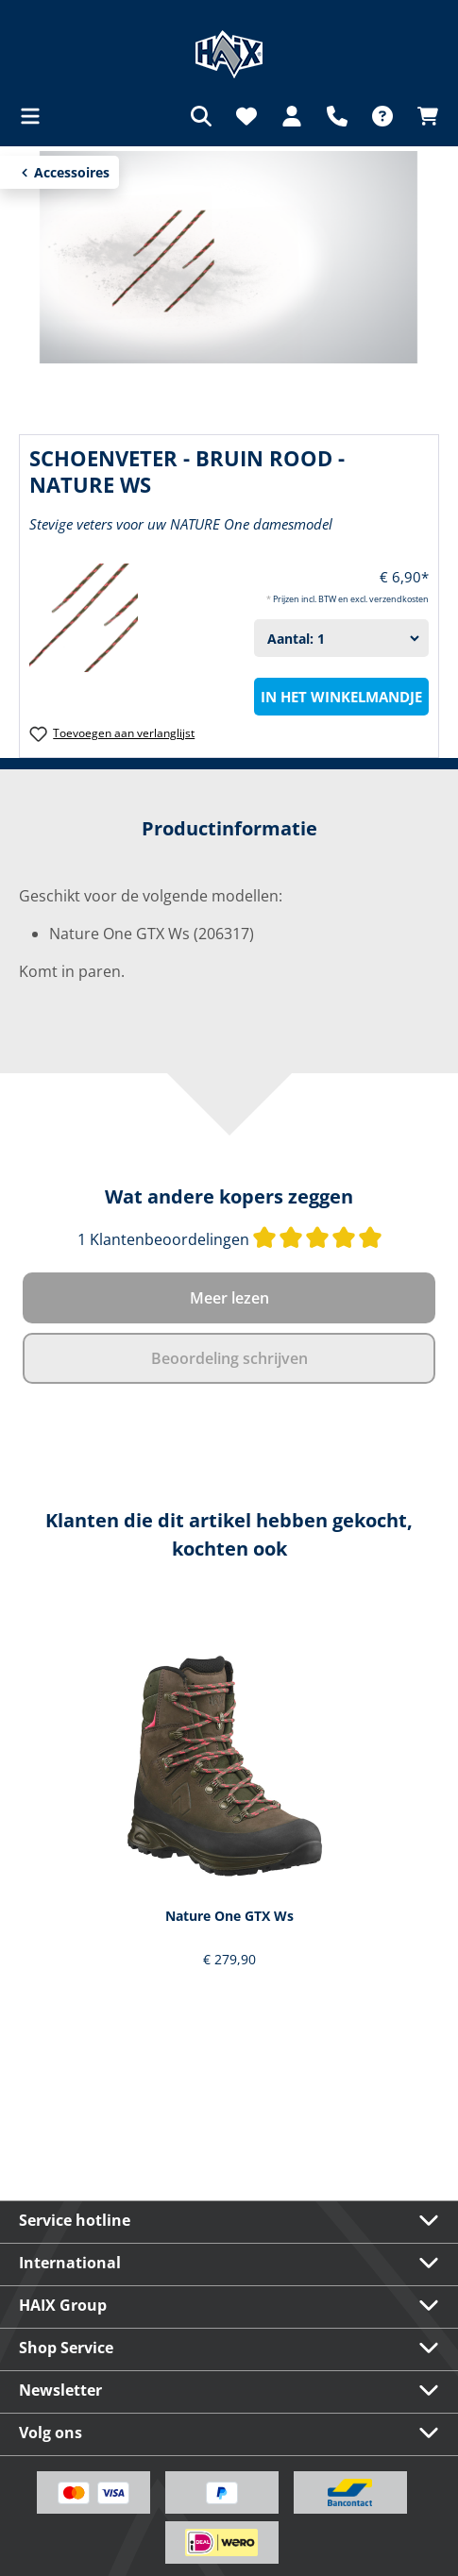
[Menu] (36, 116)
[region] (229, 1800)
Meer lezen (229, 1298)
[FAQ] (382, 116)
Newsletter (60, 2390)
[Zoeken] (201, 116)
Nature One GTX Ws (229, 1916)
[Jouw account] (291, 116)
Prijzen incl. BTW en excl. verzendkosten (351, 599)
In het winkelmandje (341, 696)
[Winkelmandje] (422, 116)
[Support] (337, 116)
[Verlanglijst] (246, 116)
